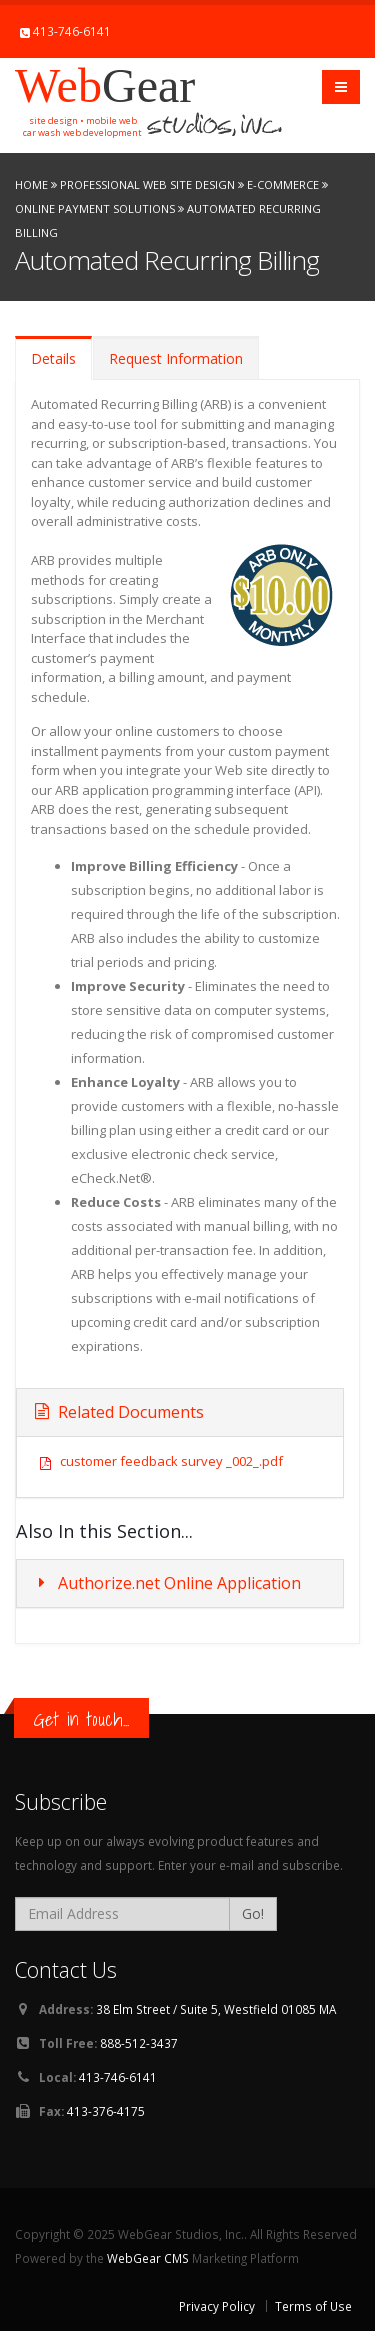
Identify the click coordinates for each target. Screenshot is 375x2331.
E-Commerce (283, 184)
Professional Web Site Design (147, 184)
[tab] (180, 1583)
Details (53, 358)
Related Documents (118, 1412)
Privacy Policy (217, 2306)
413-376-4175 (106, 2111)
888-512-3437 (139, 2043)
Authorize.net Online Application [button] (166, 1583)
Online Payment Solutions (95, 208)
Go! (253, 1913)
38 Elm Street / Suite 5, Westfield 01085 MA (216, 2009)
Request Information (176, 358)
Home (31, 184)
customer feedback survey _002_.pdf (171, 1461)
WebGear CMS (148, 2258)
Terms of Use (313, 2306)
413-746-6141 (72, 31)
